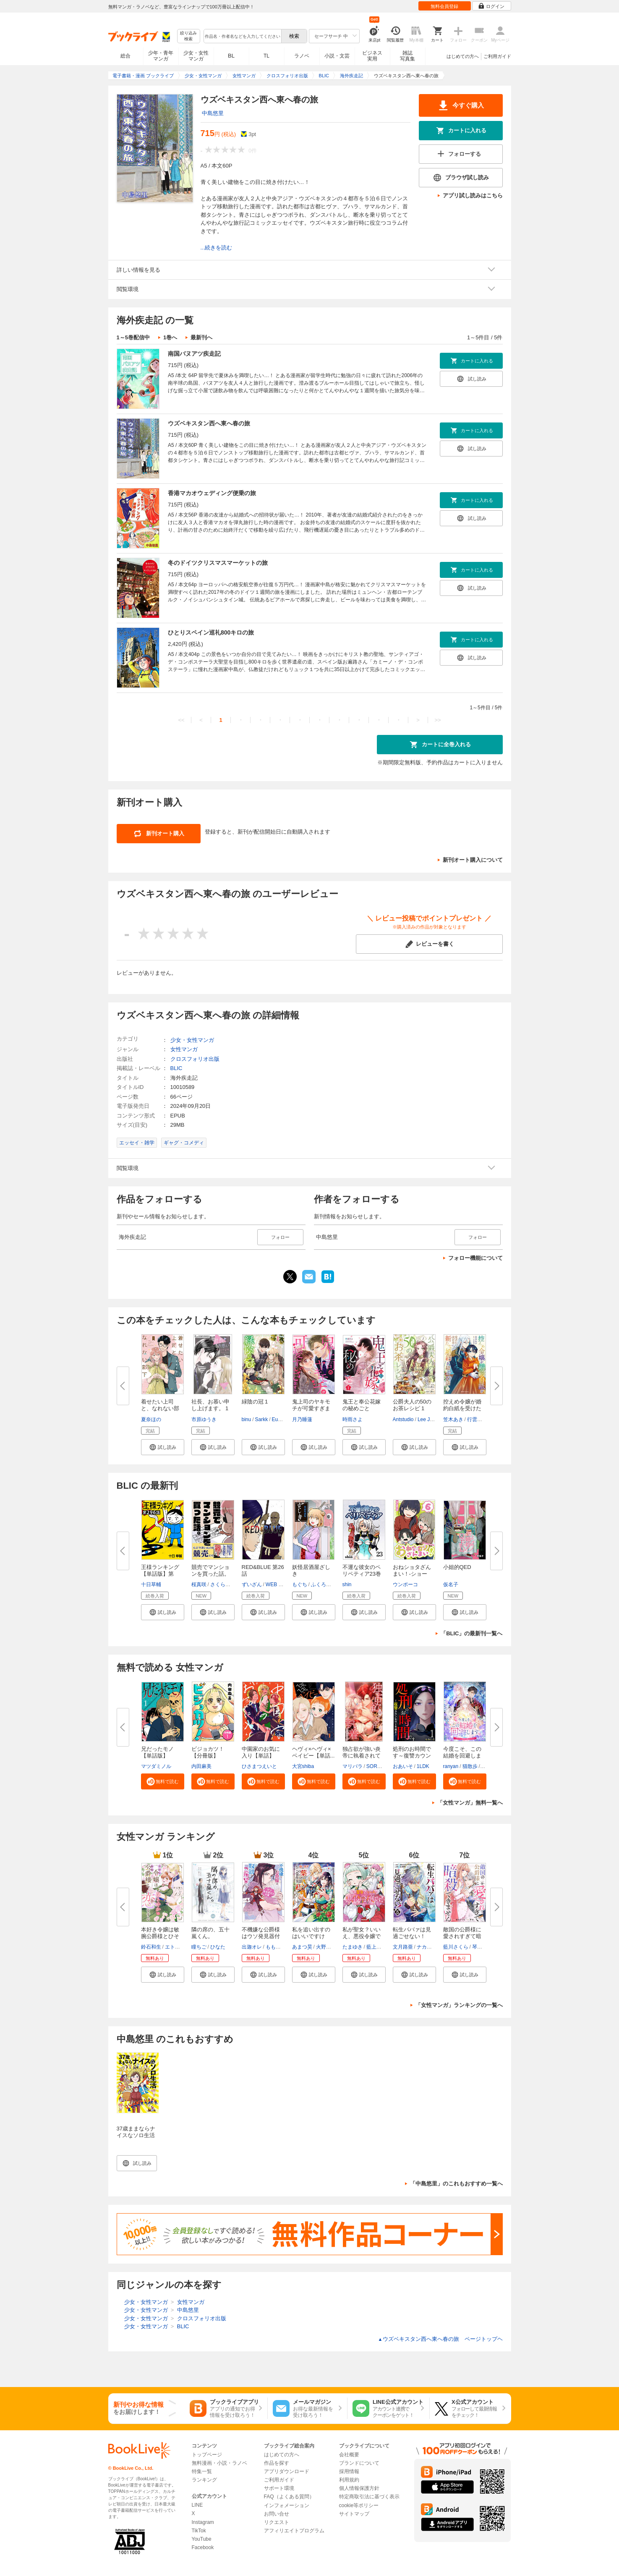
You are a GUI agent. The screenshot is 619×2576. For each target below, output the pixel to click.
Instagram (203, 2522)
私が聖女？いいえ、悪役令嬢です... (361, 1936)
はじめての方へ (463, 56)
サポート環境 (279, 2488)
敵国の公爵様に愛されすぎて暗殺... (462, 1936)
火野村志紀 (328, 1947)
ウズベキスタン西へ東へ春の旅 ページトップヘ (440, 2339)
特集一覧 (202, 2471)
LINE (197, 2505)
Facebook (203, 2547)
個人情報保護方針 (359, 2488)
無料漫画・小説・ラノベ (219, 2463)
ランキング (204, 2480)
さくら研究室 (225, 1584)
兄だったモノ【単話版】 (157, 1752)
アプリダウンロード (286, 2471)
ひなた (217, 1947)
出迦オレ (252, 1947)
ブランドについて (359, 2463)
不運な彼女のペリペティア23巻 (361, 1570)
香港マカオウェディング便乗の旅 (212, 493)
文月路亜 (403, 1947)
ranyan (451, 1766)
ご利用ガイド (497, 56)
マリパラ (352, 1766)
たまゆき (352, 1947)
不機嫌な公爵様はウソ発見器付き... (261, 1936)
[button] (162, 1447)
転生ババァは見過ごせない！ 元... (412, 1936)
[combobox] (242, 36)
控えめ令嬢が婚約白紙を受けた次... (462, 1408)
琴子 (477, 1947)
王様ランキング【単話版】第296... (160, 1574)
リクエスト (276, 2522)
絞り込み (188, 36)
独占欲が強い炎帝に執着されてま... (361, 1755)
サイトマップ (354, 2514)
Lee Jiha (427, 1419)
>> (437, 720)
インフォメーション (286, 2505)
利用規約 (349, 2480)
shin (347, 1584)
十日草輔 (151, 1584)
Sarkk (261, 1419)
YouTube (202, 2539)
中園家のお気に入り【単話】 (261, 1752)
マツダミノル (156, 1766)
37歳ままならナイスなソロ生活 (136, 2131)
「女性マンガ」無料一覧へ (470, 1803)
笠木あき (453, 1419)
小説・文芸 (337, 56)
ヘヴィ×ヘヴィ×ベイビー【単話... (313, 1752)
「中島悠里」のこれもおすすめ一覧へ (456, 2183)
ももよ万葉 (278, 1947)
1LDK (423, 1766)
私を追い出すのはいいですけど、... (311, 1936)
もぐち (299, 1584)
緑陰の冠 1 (255, 1401)
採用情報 (349, 2471)
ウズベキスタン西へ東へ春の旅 (209, 423)
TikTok (199, 2531)
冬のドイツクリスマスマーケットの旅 (218, 562)
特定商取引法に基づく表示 (369, 2497)
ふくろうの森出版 (331, 1584)
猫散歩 (470, 1766)
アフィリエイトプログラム (294, 2531)
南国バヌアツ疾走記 (194, 353)
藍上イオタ (379, 1947)
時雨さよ (352, 1419)
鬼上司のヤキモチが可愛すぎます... (311, 1408)
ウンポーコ (405, 1584)
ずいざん (252, 1584)
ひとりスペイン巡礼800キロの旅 (211, 632)
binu (246, 1419)
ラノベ (301, 56)
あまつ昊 (302, 1947)
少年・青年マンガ (160, 56)
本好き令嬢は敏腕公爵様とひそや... (160, 1936)
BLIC (176, 1068)
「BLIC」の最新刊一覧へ (471, 1633)
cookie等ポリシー (359, 2505)
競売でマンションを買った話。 (210, 1570)
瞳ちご (198, 1947)
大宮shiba (303, 1766)
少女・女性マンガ (196, 56)
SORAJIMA (379, 1766)
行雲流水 (477, 1419)
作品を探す (276, 2463)
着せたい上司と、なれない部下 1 (160, 1408)
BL (231, 55)
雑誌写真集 (407, 56)
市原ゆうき (204, 1419)
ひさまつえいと (259, 1766)
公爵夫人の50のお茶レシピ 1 (412, 1404)
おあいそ (403, 1766)
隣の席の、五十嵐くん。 (210, 1932)
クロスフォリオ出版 (194, 1059)
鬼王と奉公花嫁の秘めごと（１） (361, 1408)
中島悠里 (213, 113)
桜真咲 (198, 1584)
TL (266, 56)
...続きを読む (216, 247)
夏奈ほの (151, 1419)
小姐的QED (457, 1567)
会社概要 (349, 2455)
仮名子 (450, 1584)
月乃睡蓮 (302, 1419)
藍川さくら (455, 1947)
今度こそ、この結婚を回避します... (462, 1755)
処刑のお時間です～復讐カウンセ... (412, 1755)
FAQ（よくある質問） (289, 2497)
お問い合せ (276, 2514)
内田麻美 (201, 1766)
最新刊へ (201, 337)
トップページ (207, 2455)
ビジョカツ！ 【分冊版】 (207, 1752)
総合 (125, 56)
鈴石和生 (151, 1947)
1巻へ (170, 337)
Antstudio (403, 1419)
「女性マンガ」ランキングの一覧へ (459, 2005)
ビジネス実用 (372, 56)
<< (181, 720)
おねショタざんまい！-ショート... (412, 1574)
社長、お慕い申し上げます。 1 (210, 1404)
